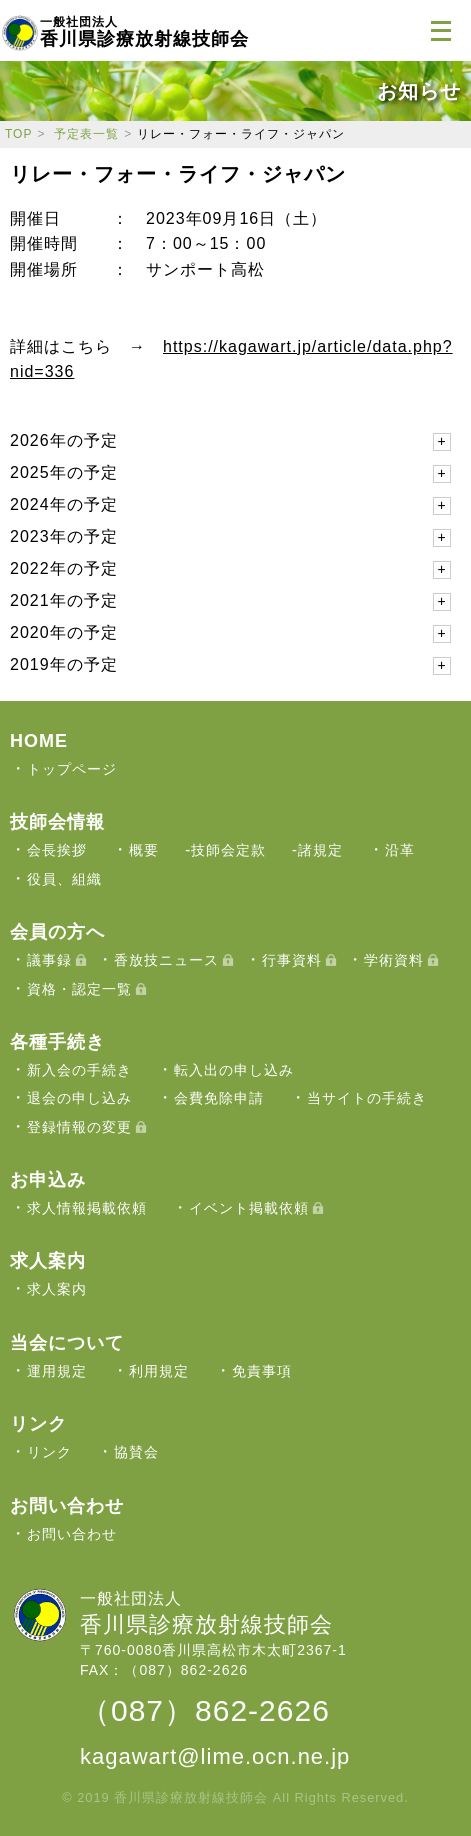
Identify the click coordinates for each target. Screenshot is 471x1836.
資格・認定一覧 (79, 989)
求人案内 (57, 1289)
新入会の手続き (79, 1070)
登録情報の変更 (79, 1127)
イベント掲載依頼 (249, 1208)
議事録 (49, 960)
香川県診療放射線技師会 (144, 32)
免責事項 (262, 1371)
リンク (49, 1452)
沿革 (400, 850)
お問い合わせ (72, 1534)
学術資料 (394, 960)
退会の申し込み (79, 1098)
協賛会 (136, 1452)
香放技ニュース (166, 960)
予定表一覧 (86, 134)
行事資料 (292, 960)
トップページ (72, 769)
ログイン (391, 30)
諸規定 (320, 850)
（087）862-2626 (205, 1710)
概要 (144, 850)
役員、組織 (64, 879)
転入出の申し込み (234, 1070)
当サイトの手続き (367, 1098)
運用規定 (57, 1371)
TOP (18, 134)
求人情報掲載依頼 (87, 1208)
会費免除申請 (219, 1098)
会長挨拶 (57, 850)
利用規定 (159, 1371)
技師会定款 (228, 850)
